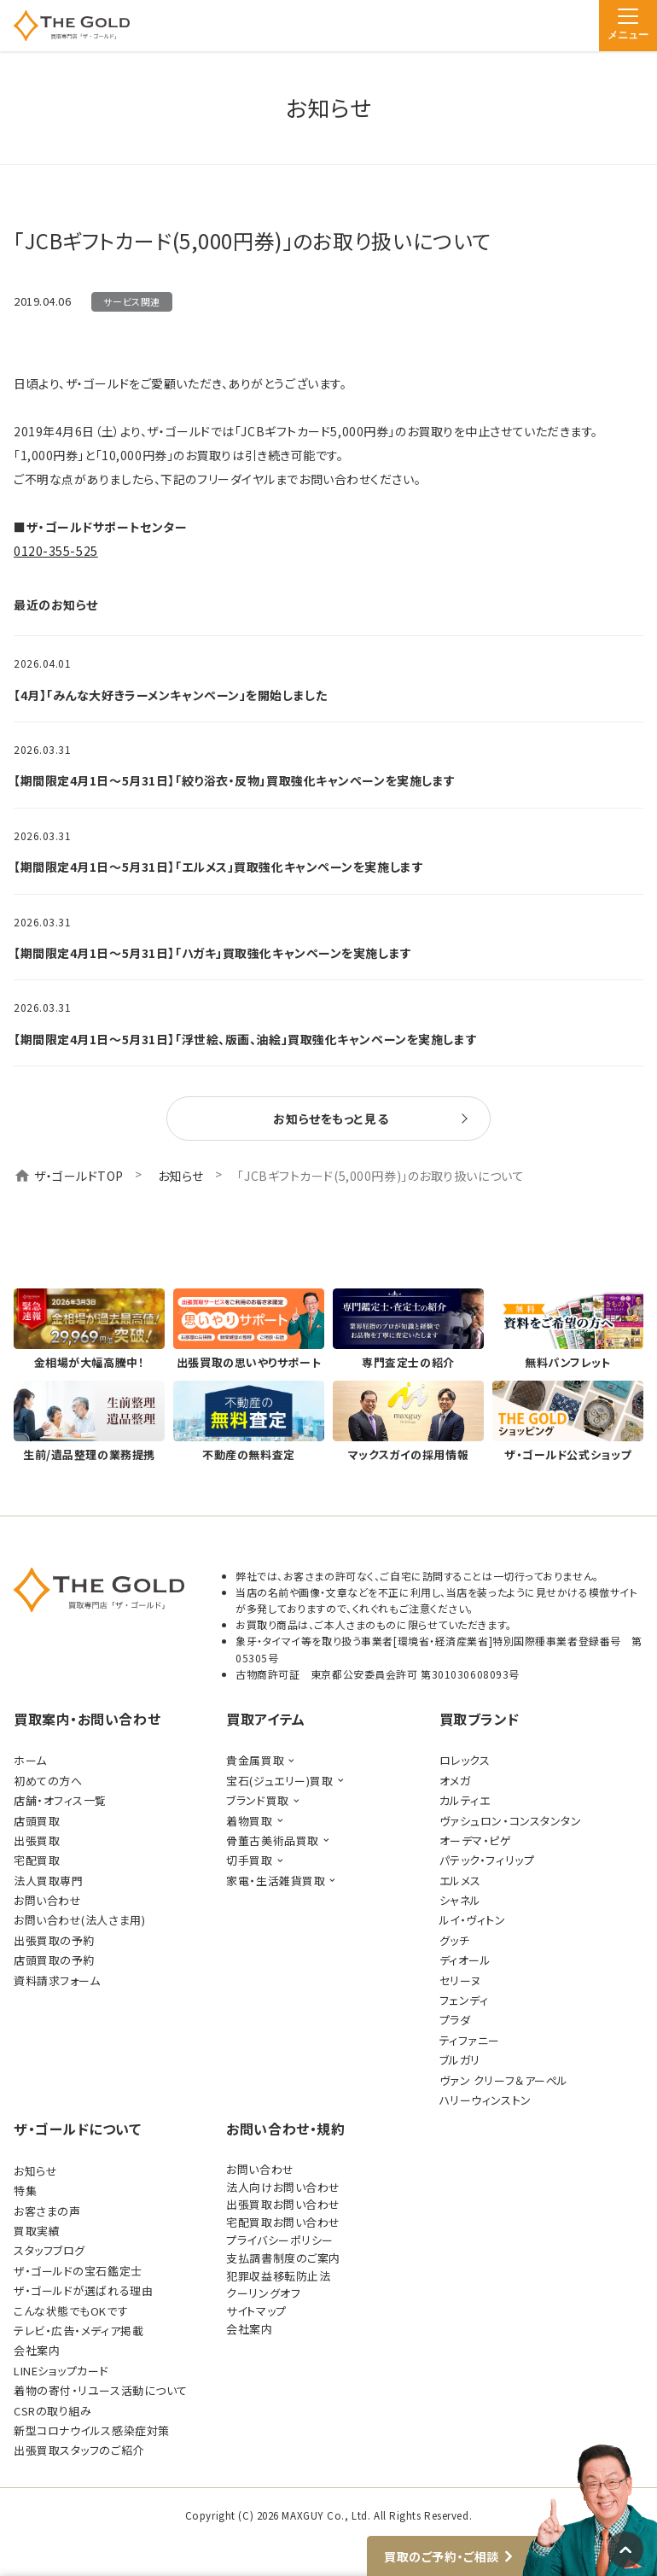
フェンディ (464, 2000)
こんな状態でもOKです (71, 2311)
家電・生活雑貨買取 (275, 1880)
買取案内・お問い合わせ (87, 1719)
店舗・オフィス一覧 (60, 1800)
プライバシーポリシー (280, 2240)
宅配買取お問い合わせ (283, 2222)
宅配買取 (37, 1860)
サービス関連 (131, 301)
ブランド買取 (257, 1800)
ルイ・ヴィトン (472, 1920)
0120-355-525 (56, 550)
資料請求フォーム (57, 1980)
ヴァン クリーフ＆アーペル (503, 2080)
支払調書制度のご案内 (283, 2258)
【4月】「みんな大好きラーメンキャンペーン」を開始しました (170, 695)
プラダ (455, 2020)
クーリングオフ (263, 2293)
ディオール (465, 1960)
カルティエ (465, 1800)
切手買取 (249, 1860)
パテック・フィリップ (487, 1860)
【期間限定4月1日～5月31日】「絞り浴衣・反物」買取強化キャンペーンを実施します (235, 780)
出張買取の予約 (54, 1940)
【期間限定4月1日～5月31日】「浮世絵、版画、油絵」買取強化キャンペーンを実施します (245, 1039)
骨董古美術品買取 (272, 1840)
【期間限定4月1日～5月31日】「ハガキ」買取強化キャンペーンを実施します (213, 952)
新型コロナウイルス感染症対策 (92, 2430)
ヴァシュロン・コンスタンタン (510, 1821)
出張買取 (37, 1840)
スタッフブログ (49, 2250)
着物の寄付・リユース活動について (101, 2390)
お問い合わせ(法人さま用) (79, 1920)
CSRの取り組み (52, 2411)
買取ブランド (479, 1719)
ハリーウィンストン (485, 2100)
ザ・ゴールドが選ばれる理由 (83, 2290)
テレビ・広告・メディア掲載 (78, 2330)
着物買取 (249, 1821)
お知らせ (181, 1175)
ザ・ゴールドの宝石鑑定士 (78, 2271)
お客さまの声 (47, 2211)
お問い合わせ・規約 (285, 2128)
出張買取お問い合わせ (283, 2204)
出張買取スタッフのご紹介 (79, 2450)
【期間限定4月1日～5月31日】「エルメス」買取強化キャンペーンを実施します (218, 866)
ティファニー (469, 2040)
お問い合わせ (47, 1900)
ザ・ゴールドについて (78, 2128)
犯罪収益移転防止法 (278, 2276)
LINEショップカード (61, 2371)
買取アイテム (265, 1719)
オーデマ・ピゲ (475, 1840)
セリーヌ (460, 1980)
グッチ (454, 1940)
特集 (25, 2190)
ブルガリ (459, 2060)
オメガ (455, 1781)
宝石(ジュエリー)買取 (279, 1781)
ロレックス (465, 1760)
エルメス (460, 1880)
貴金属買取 (255, 1760)
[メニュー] (628, 25)
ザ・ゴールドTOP (79, 1175)
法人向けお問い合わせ (283, 2187)
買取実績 (37, 2231)
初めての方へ (48, 1781)
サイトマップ (256, 2311)
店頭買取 (37, 1821)
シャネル (460, 1900)
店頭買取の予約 (54, 1960)
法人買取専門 (48, 1880)
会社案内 (37, 2350)
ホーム (30, 1760)
